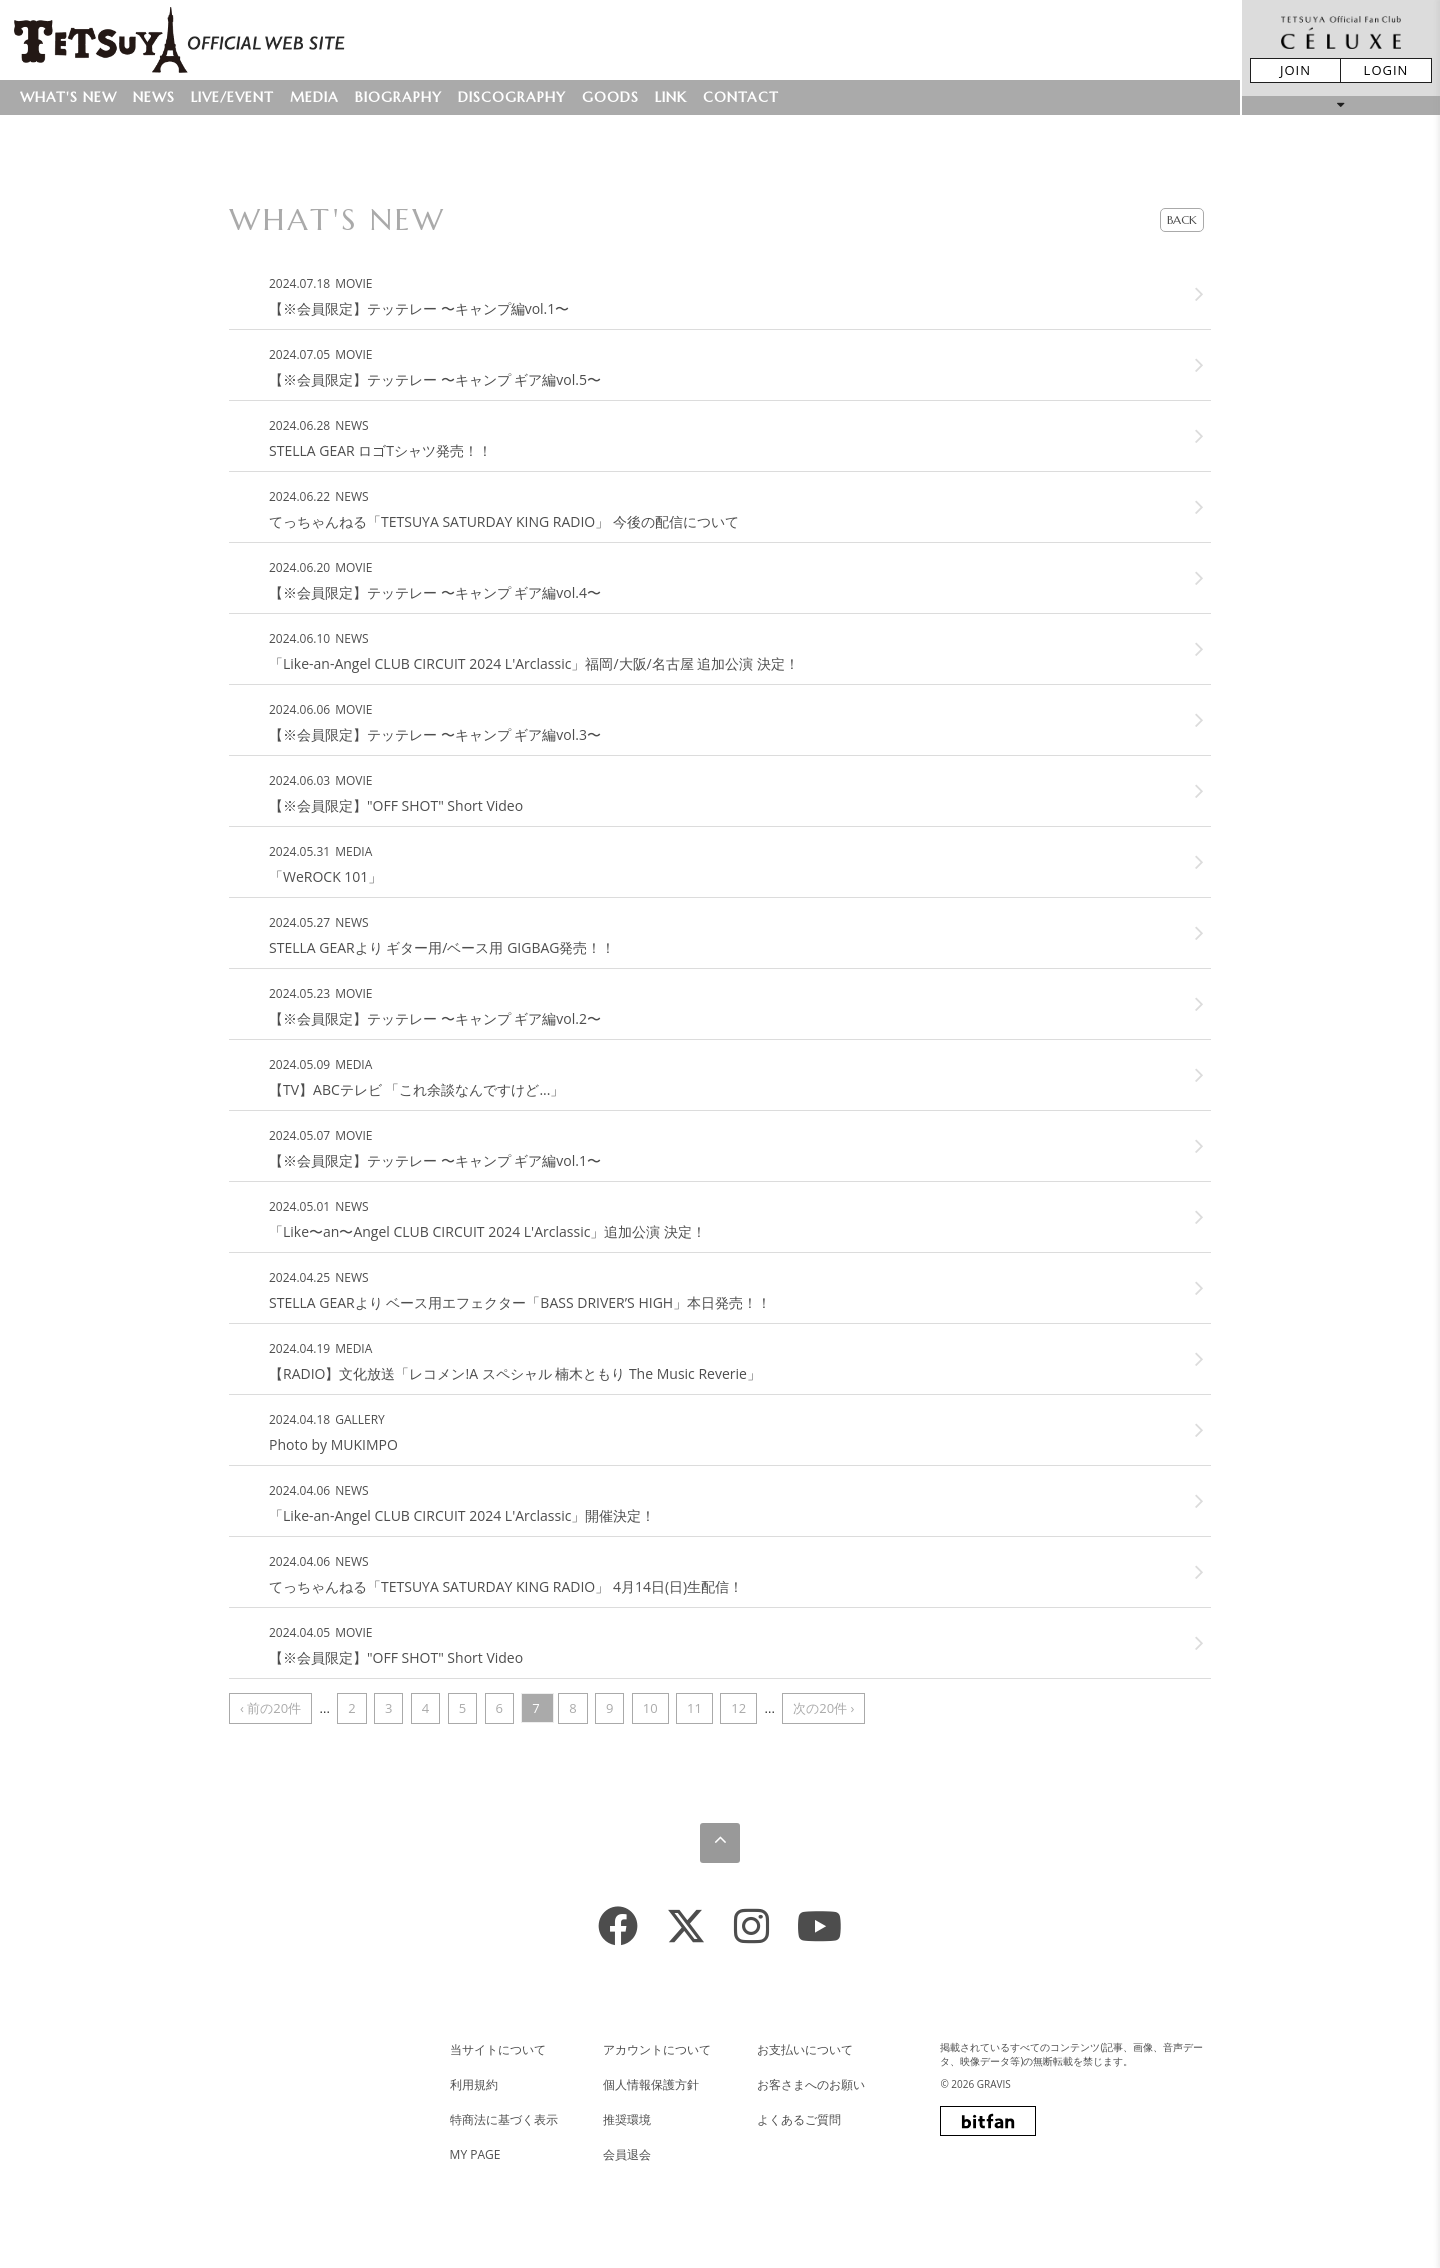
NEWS (154, 97)
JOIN (1295, 70)
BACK (1182, 219)
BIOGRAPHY (398, 97)
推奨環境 (627, 2119)
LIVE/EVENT (232, 97)
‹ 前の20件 (270, 1708)
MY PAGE (475, 2154)
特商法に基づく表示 (504, 2119)
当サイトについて (498, 2049)
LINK (671, 97)
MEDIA (314, 97)
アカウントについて (657, 2049)
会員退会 (627, 2154)
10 (650, 1708)
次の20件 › (823, 1708)
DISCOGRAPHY (512, 97)
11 (694, 1708)
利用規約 (474, 2084)
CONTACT (741, 97)
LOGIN (1386, 70)
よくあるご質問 (799, 2119)
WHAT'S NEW (68, 97)
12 (738, 1708)
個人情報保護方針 (651, 2084)
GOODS (610, 97)
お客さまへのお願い (811, 2084)
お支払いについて (805, 2049)
